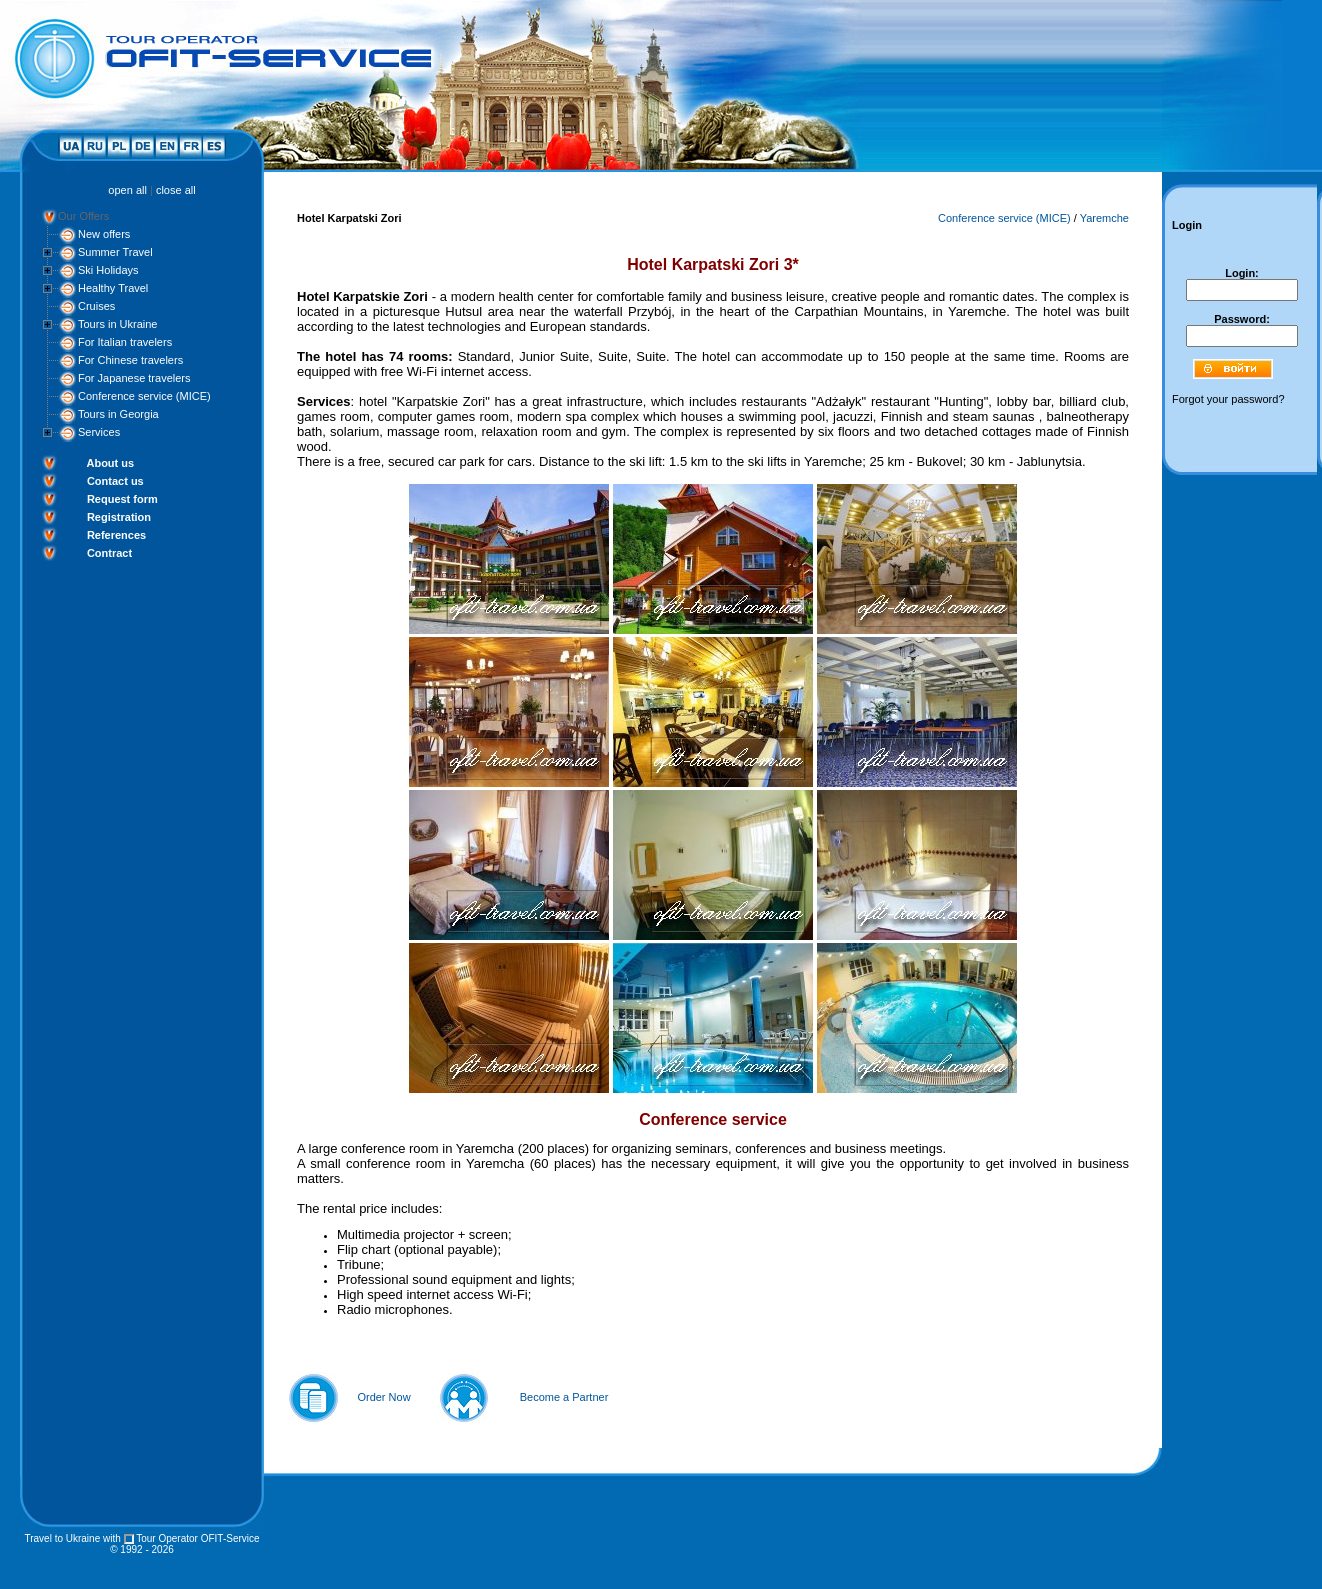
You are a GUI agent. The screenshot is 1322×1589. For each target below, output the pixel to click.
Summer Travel (115, 252)
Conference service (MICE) (144, 396)
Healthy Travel (113, 288)
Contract (109, 553)
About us (110, 463)
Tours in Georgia (118, 414)
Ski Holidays (108, 270)
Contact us (115, 481)
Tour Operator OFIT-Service (197, 1538)
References (116, 535)
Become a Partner (564, 1397)
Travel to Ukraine (62, 1538)
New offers (104, 234)
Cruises (96, 306)
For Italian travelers (125, 342)
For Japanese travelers (134, 378)
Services (99, 432)
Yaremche (1104, 218)
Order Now (383, 1397)
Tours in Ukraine (117, 324)
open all (127, 190)
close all (176, 190)
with (112, 1538)
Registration (119, 517)
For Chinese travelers (130, 360)
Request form (122, 499)
